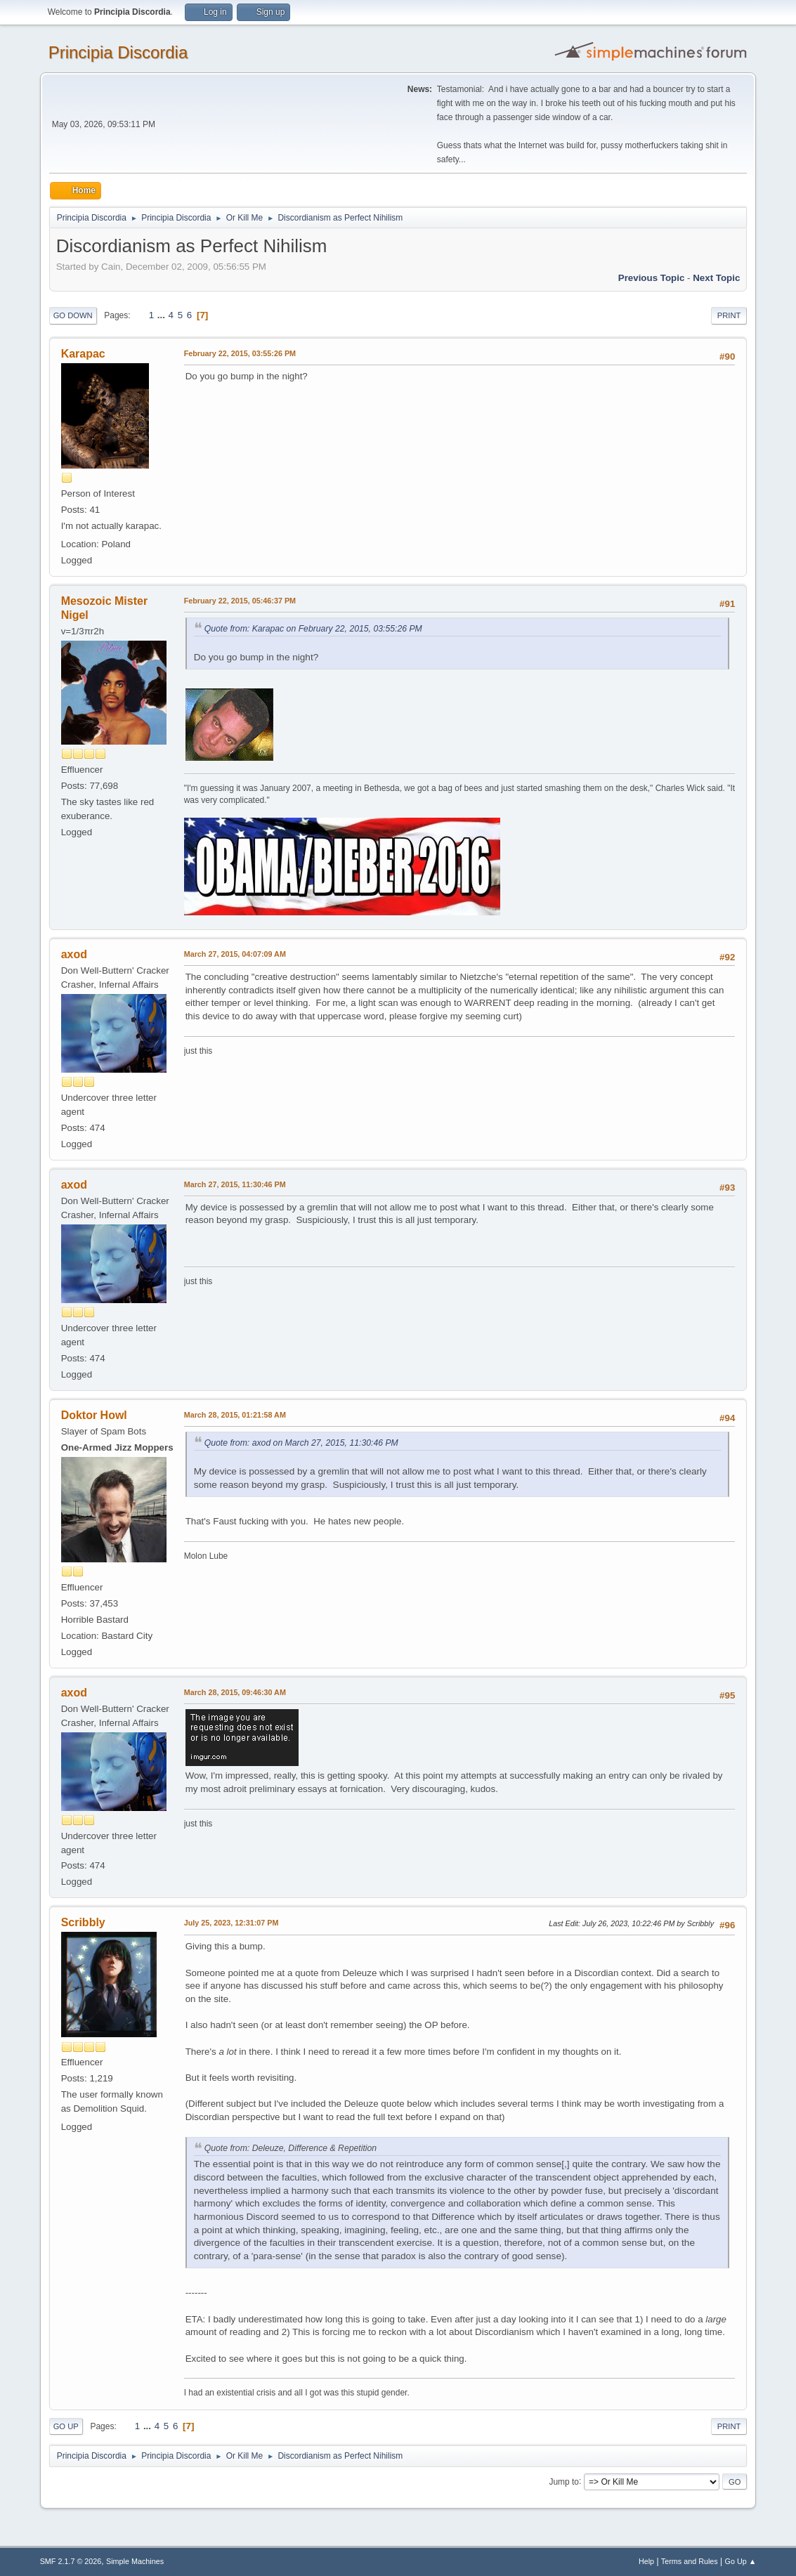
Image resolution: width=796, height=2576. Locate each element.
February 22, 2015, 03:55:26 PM (240, 353)
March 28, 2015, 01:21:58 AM (235, 1415)
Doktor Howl (94, 1415)
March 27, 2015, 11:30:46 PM (235, 1184)
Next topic (716, 278)
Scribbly (83, 1922)
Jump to (564, 2481)
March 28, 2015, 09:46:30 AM (235, 1692)
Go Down (73, 315)
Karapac (83, 354)
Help (646, 2561)
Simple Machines (135, 2561)
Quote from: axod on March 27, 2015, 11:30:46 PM (301, 1443)
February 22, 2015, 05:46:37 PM (240, 600)
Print (729, 315)
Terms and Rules (689, 2561)
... (162, 315)
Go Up (66, 2426)
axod (74, 954)
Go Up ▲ (741, 2561)
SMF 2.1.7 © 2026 (71, 2561)
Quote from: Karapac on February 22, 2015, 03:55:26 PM (313, 629)
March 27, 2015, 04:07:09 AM (235, 954)
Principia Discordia (118, 52)
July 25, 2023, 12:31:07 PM (231, 1922)
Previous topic (651, 278)
